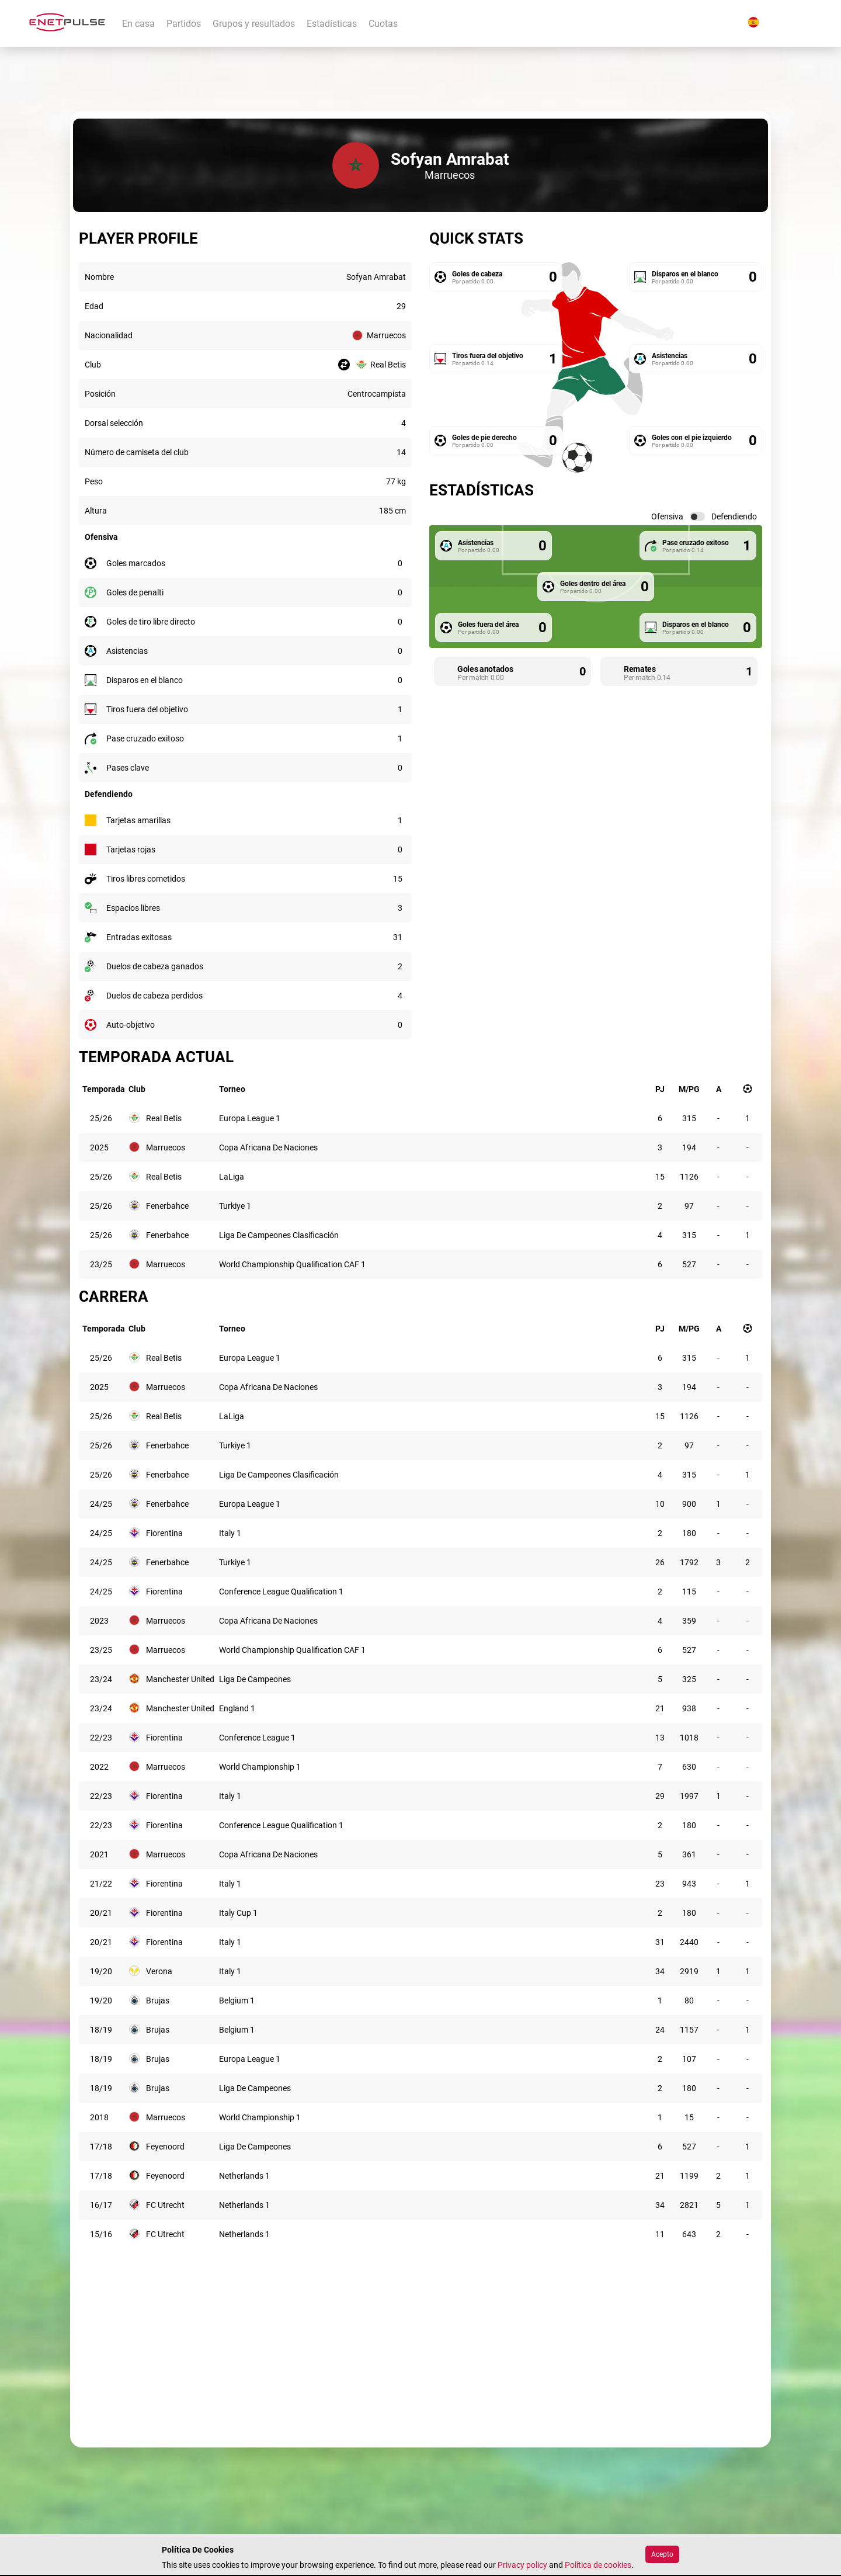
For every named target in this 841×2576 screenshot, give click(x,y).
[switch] (697, 516)
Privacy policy (522, 2565)
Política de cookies (598, 2565)
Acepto (662, 2554)
